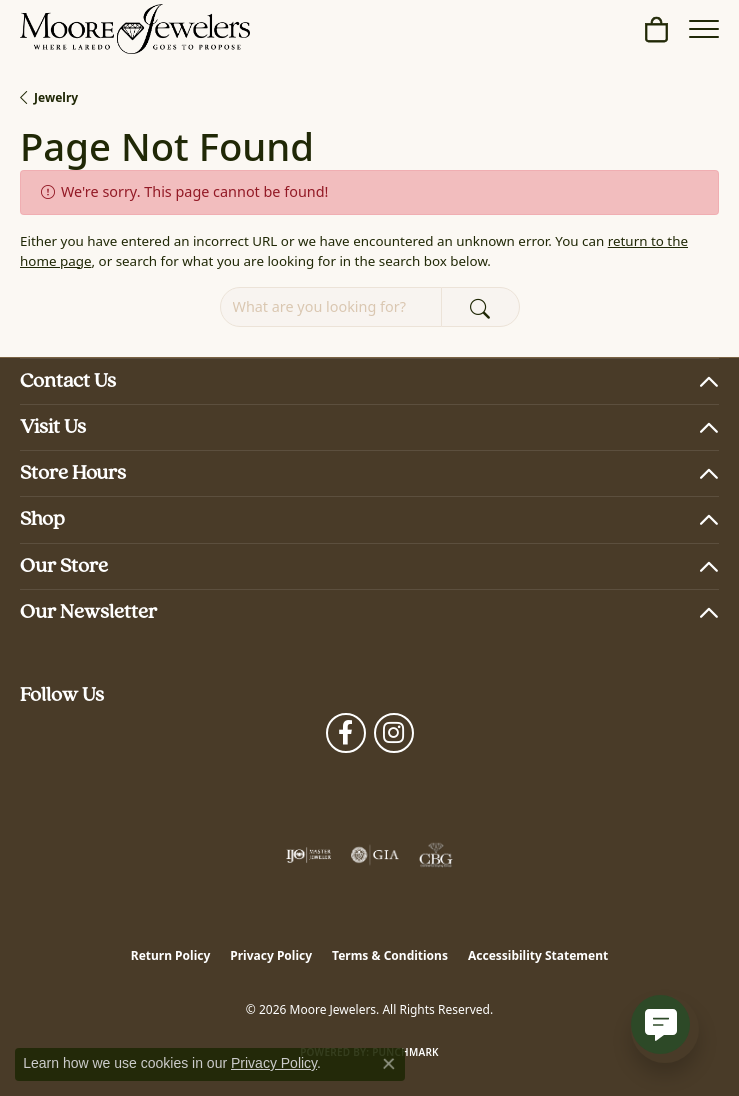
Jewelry (56, 97)
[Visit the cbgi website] (436, 855)
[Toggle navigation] (704, 29)
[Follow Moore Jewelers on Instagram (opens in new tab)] (394, 733)
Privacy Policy (271, 955)
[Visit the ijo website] (308, 855)
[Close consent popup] (389, 1064)
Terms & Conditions (390, 955)
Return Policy (171, 955)
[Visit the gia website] (375, 855)
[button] (656, 29)
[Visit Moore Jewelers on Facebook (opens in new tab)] (346, 733)
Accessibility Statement (538, 955)
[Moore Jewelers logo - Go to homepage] (135, 29)
